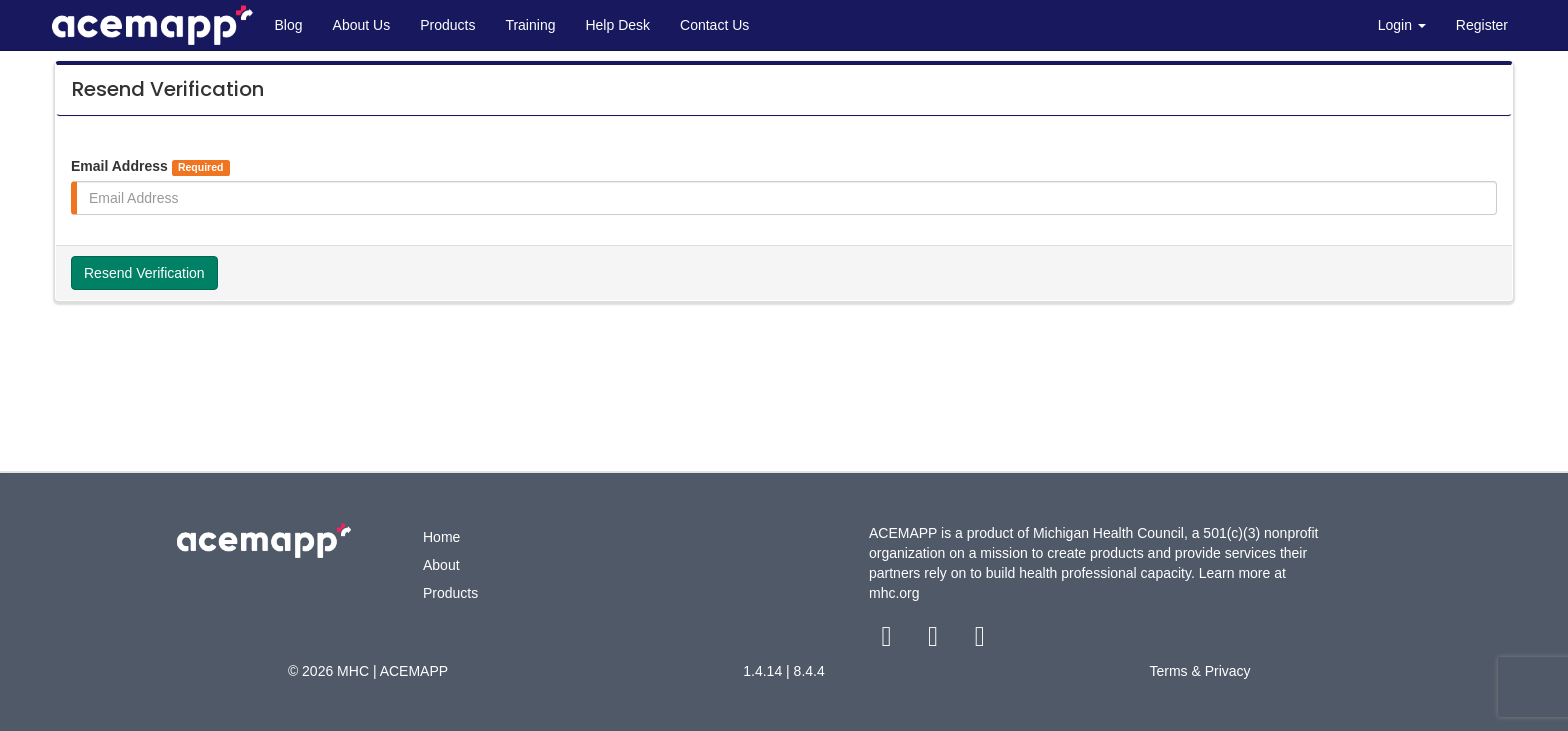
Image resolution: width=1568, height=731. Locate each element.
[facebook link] (888, 641)
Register (1482, 25)
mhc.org (894, 593)
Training (530, 25)
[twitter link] (935, 641)
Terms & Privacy (1199, 671)
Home (441, 537)
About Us (362, 25)
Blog (289, 25)
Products (447, 25)
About (441, 565)
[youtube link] (979, 641)
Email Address (150, 167)
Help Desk (617, 25)
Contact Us (714, 25)
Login (1402, 25)
